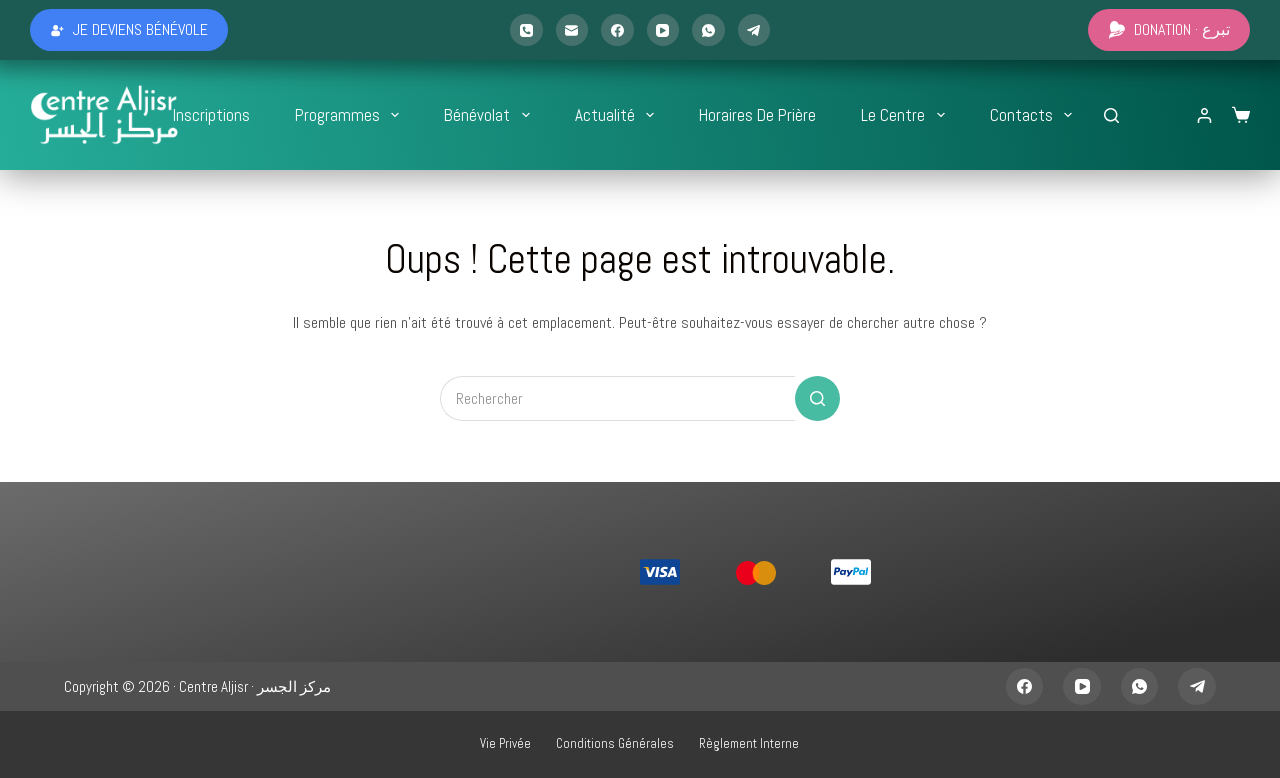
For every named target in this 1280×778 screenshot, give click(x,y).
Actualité (618, 115)
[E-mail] (572, 30)
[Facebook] (617, 30)
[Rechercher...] (1111, 115)
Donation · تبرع (1169, 29)
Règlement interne (749, 744)
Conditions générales (615, 744)
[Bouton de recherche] (817, 398)
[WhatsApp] (708, 30)
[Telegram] (754, 30)
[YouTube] (663, 30)
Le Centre (906, 115)
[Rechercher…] (617, 398)
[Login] (1204, 115)
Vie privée (505, 744)
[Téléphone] (526, 30)
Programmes (351, 115)
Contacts (1035, 115)
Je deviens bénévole (129, 29)
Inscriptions (211, 115)
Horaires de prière (757, 115)
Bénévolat (490, 115)
